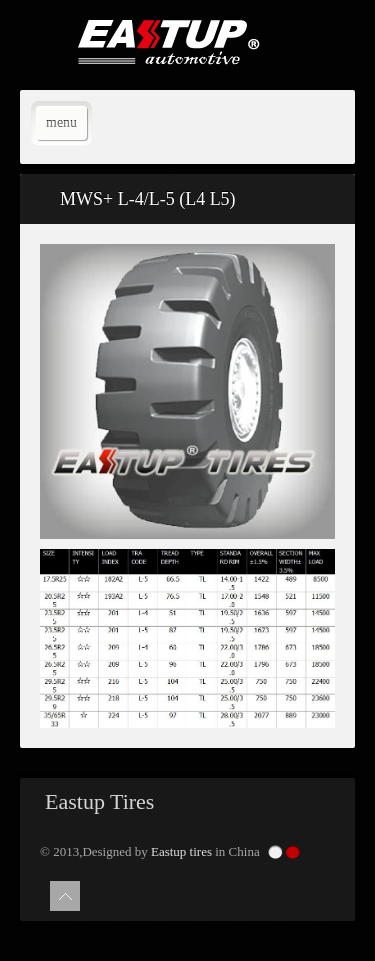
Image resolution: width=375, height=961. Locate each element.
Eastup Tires (99, 801)
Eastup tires (181, 851)
